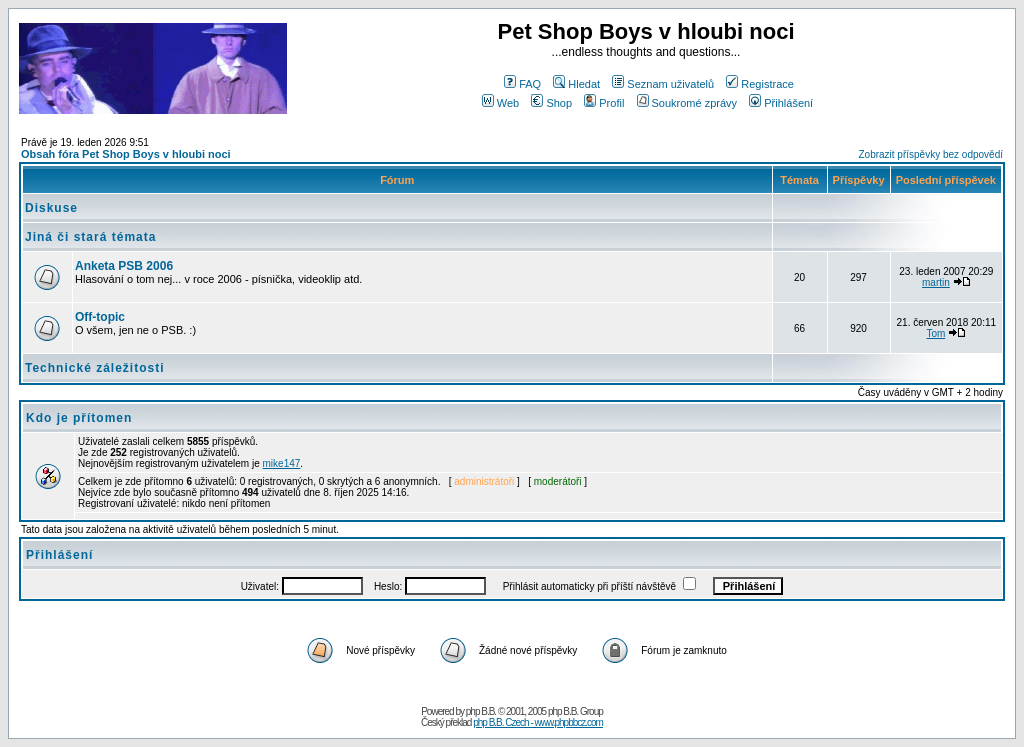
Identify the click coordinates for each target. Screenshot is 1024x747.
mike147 (282, 463)
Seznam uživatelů (663, 84)
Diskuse (51, 208)
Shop (551, 103)
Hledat (576, 84)
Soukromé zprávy (687, 103)
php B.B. (481, 711)
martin (936, 282)
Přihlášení (781, 103)
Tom (935, 333)
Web (500, 103)
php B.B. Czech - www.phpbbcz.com (538, 722)
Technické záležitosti (94, 368)
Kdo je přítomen (79, 418)
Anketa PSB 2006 (124, 266)
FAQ (522, 84)
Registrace (760, 84)
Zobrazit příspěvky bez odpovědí (930, 154)
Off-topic (100, 317)
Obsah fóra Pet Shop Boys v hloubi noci (126, 154)
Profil (604, 103)
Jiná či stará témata (90, 237)
